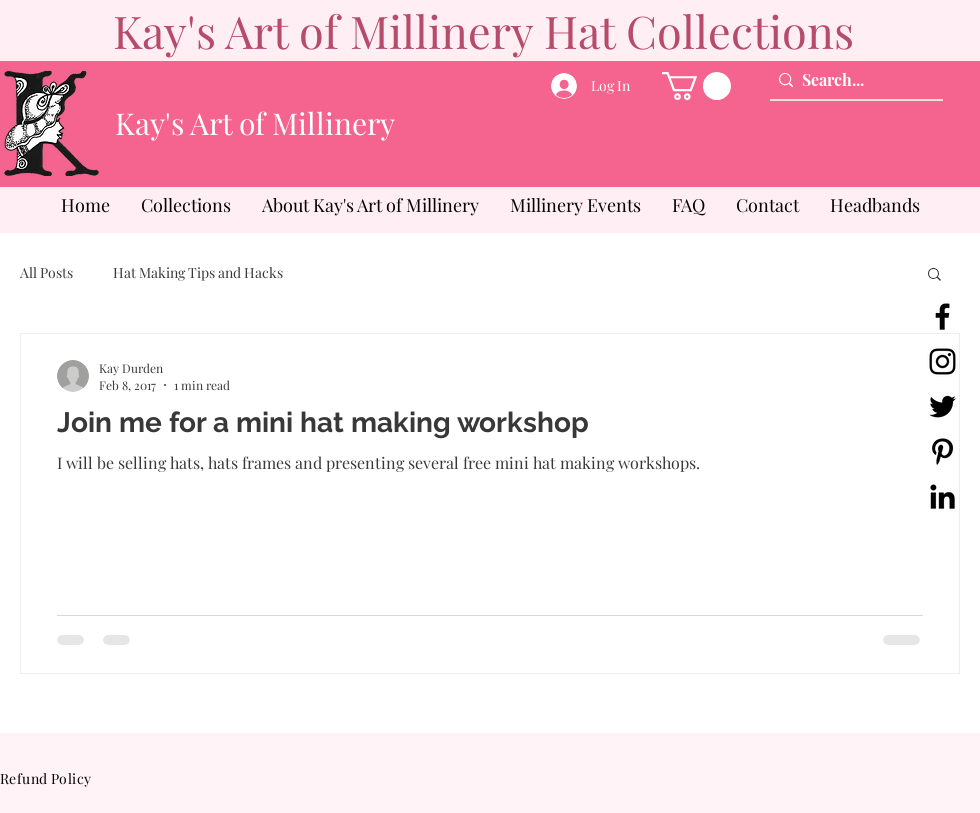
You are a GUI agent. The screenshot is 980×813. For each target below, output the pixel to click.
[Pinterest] (942, 451)
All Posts (46, 272)
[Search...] (851, 80)
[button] (696, 86)
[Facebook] (942, 316)
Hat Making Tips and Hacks (198, 272)
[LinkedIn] (942, 496)
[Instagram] (942, 361)
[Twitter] (942, 406)
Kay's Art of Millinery (255, 123)
